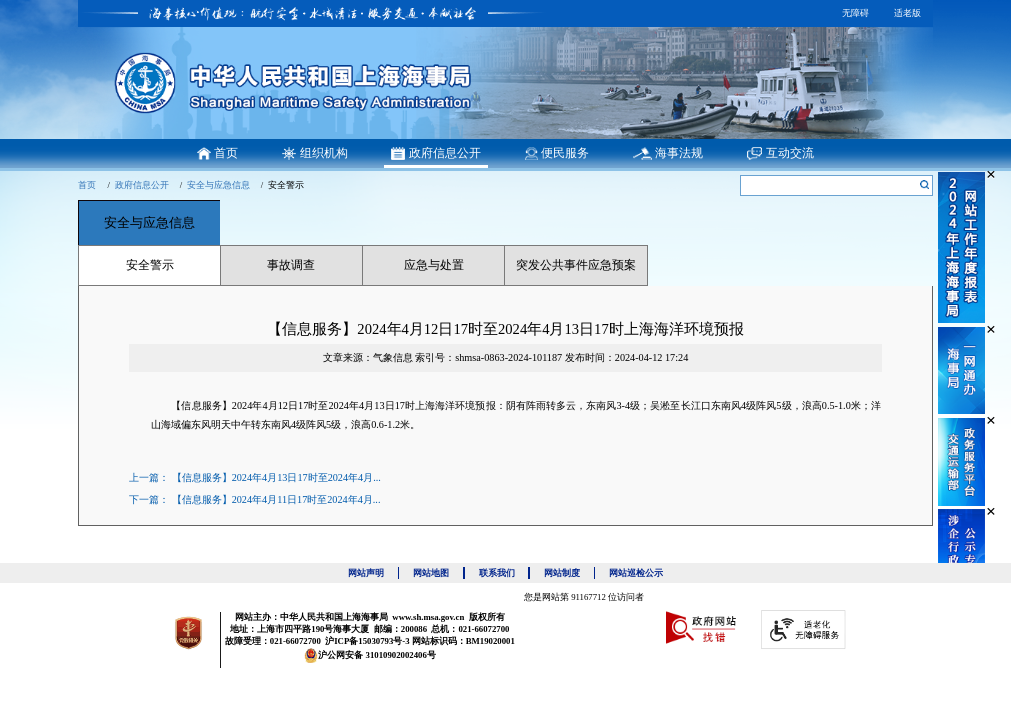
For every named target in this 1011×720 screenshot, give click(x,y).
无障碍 (855, 13)
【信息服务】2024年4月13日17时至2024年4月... (276, 477)
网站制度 (569, 573)
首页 (87, 185)
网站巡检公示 (636, 573)
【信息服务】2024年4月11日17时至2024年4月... (276, 499)
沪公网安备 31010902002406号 (370, 655)
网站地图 (438, 573)
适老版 (907, 13)
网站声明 (373, 573)
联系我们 (504, 573)
